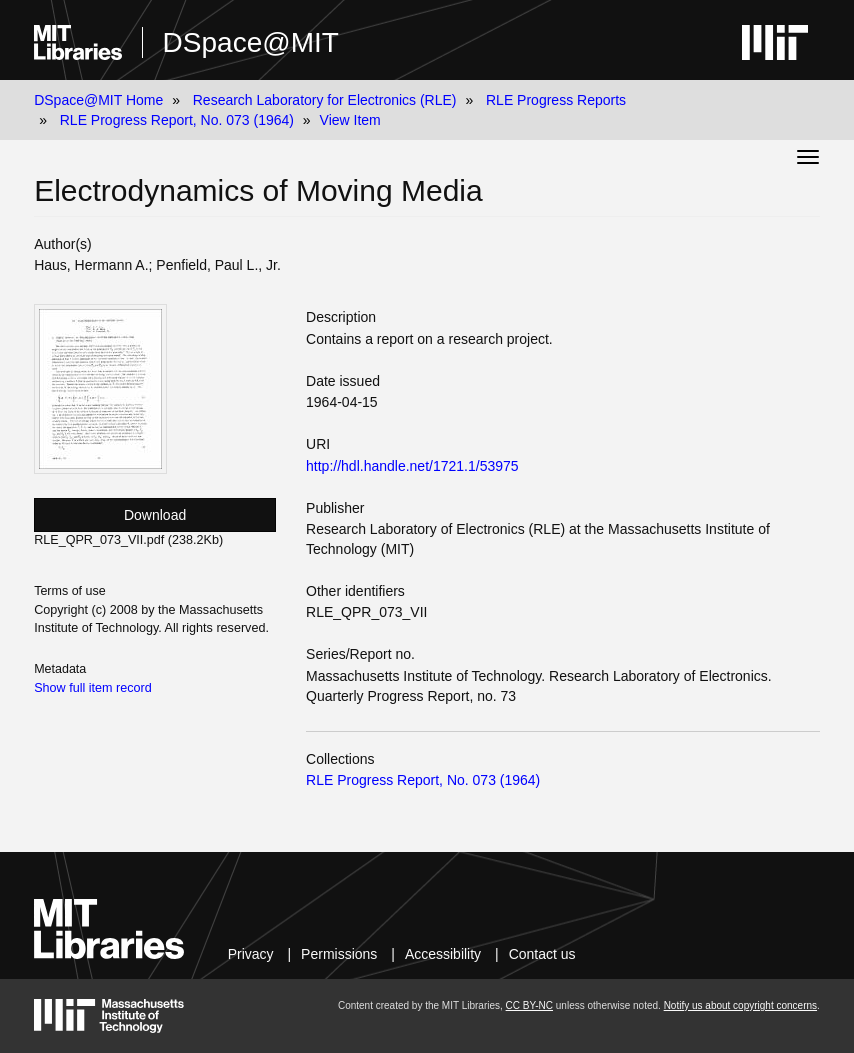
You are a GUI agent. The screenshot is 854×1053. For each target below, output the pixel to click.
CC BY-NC (529, 1005)
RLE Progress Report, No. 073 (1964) (177, 120)
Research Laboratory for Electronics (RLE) (325, 100)
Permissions (339, 954)
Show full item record (93, 688)
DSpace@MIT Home (98, 100)
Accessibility (443, 954)
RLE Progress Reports (556, 100)
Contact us (542, 954)
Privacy (251, 954)
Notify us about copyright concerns (740, 1005)
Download (155, 515)
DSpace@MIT (251, 42)
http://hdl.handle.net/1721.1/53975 (412, 466)
